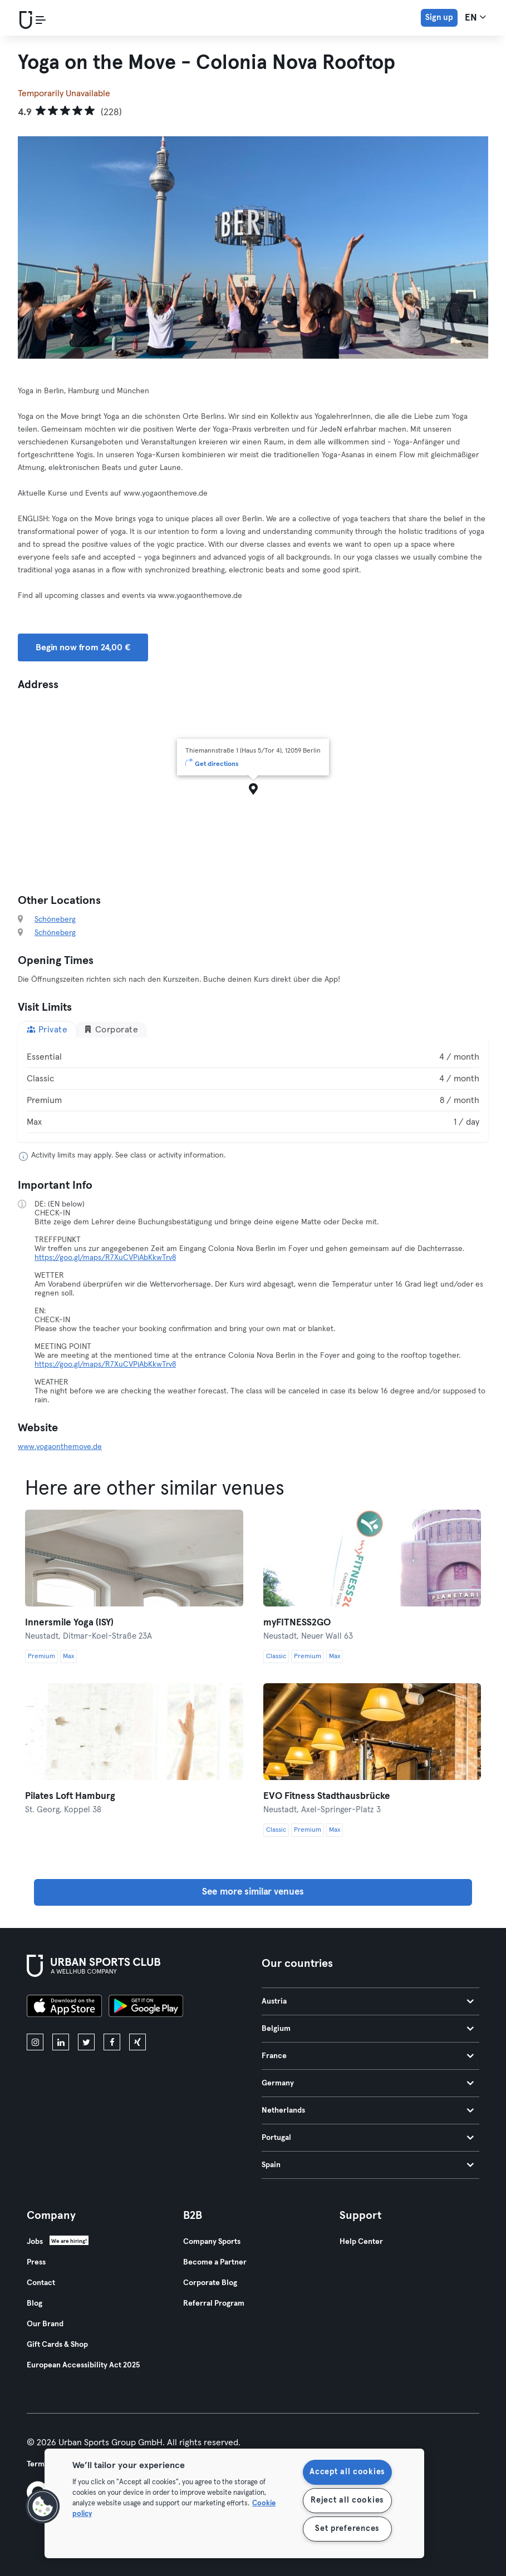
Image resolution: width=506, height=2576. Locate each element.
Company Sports (211, 2242)
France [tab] (368, 2056)
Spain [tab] (368, 2165)
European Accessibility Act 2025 (83, 2365)
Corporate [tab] (110, 1029)
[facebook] (112, 2042)
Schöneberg (55, 919)
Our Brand (45, 2324)
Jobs (35, 2242)
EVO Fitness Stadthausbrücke (326, 1796)
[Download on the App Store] (64, 2007)
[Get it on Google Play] (146, 2007)
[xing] (137, 2042)
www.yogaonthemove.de (60, 1447)
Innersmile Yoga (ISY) (69, 1623)
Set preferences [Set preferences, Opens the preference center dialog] (347, 2529)
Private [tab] (47, 1029)
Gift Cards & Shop (57, 2344)
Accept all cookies (347, 2472)
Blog (34, 2303)
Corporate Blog (210, 2283)
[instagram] (35, 2042)
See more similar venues (253, 1892)
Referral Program (213, 2303)
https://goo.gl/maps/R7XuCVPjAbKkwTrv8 (105, 1258)
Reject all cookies (347, 2500)
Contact (41, 2283)
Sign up (439, 17)
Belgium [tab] (368, 2028)
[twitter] (86, 2042)
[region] (234, 2503)
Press (36, 2262)
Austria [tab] (368, 2001)
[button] (43, 2506)
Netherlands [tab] (368, 2110)
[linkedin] (60, 2042)
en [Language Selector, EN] (475, 17)
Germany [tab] (368, 2083)
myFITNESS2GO (297, 1623)
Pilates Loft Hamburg (70, 1796)
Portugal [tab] (368, 2137)
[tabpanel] (253, 1089)
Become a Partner (215, 2262)
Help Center (361, 2242)
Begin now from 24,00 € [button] (83, 647)
